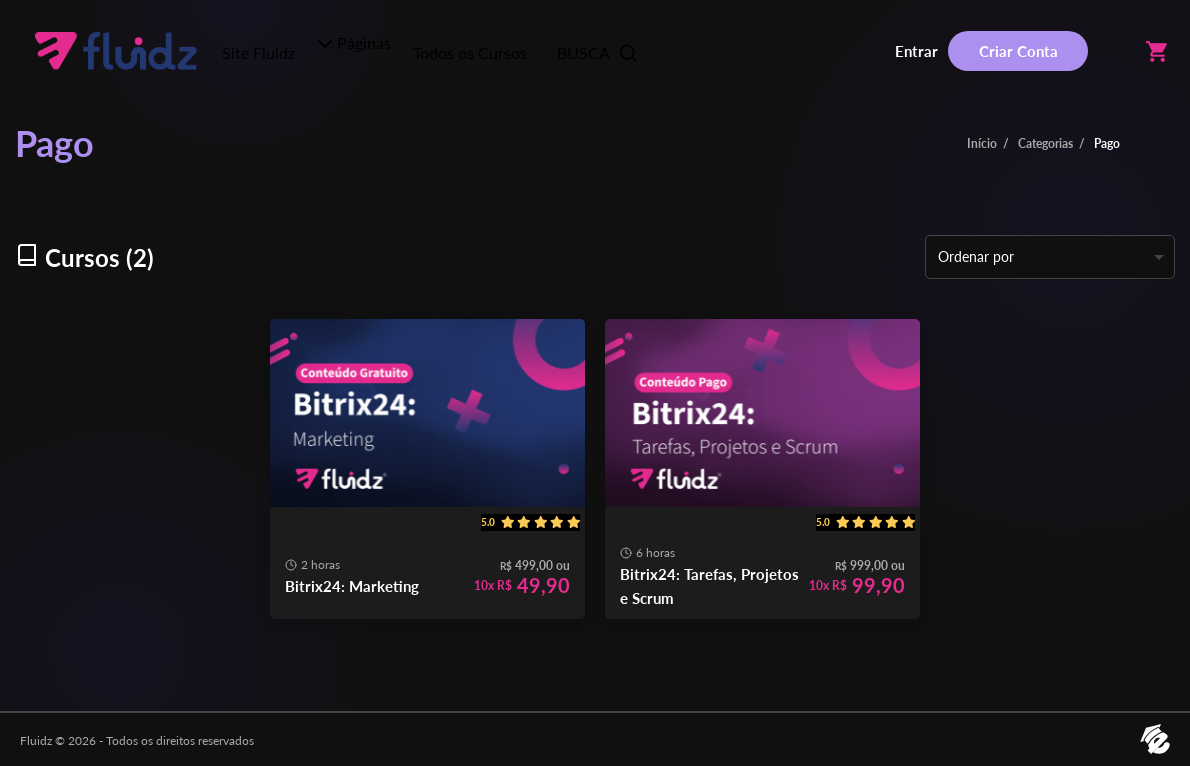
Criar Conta (1018, 51)
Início (982, 143)
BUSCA (597, 53)
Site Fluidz (258, 52)
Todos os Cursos (470, 52)
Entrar (916, 51)
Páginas (354, 42)
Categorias (1045, 143)
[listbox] (1050, 257)
